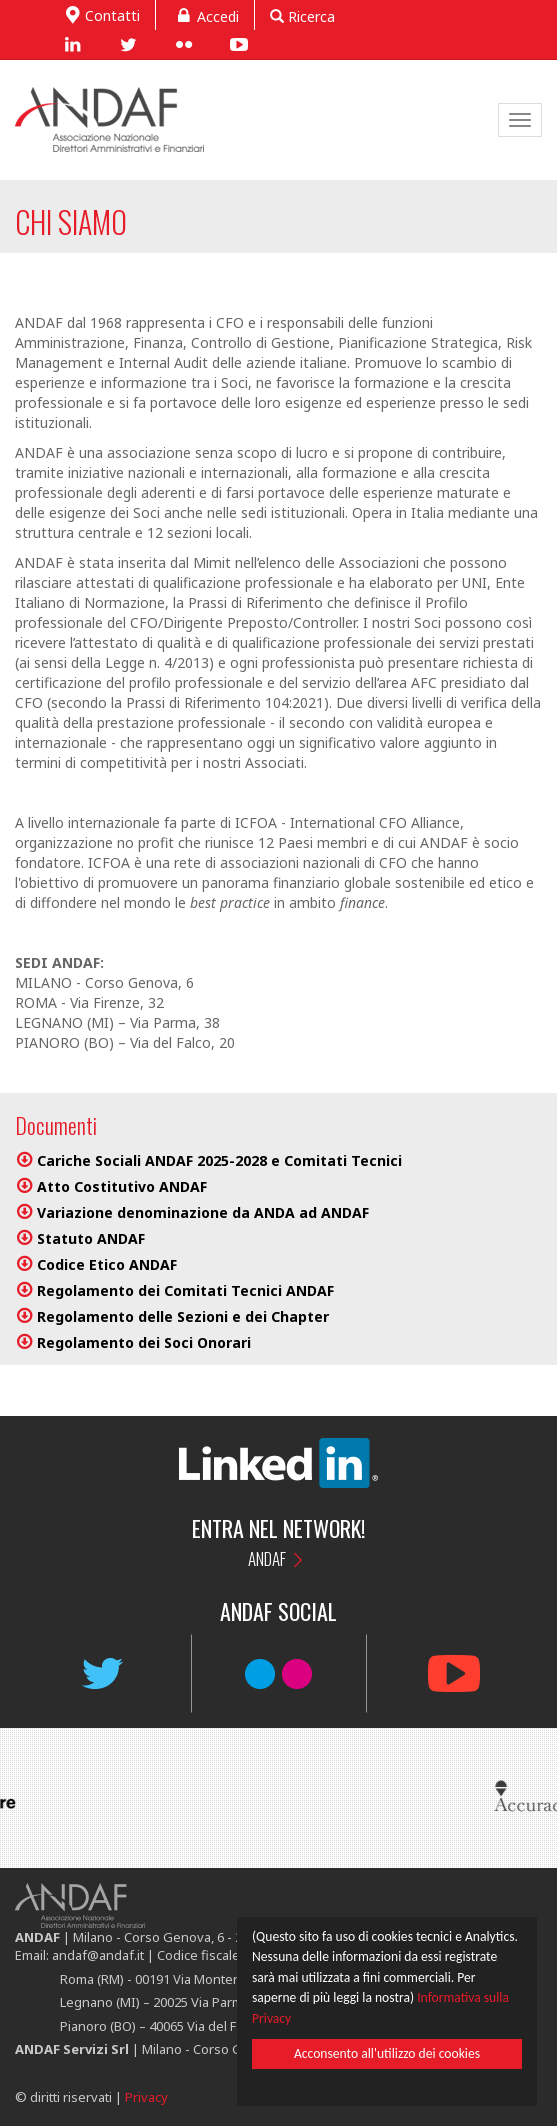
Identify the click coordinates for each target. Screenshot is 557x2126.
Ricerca (302, 16)
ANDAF (267, 1558)
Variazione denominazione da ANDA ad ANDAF (203, 1212)
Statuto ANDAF (91, 1238)
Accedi (204, 15)
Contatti (100, 14)
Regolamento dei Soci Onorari (144, 1342)
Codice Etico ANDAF (107, 1264)
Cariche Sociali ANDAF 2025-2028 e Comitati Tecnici (219, 1160)
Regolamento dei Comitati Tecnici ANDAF (185, 1290)
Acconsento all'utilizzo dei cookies (385, 2058)
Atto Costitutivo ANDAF (122, 1186)
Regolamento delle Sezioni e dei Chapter (183, 1316)
